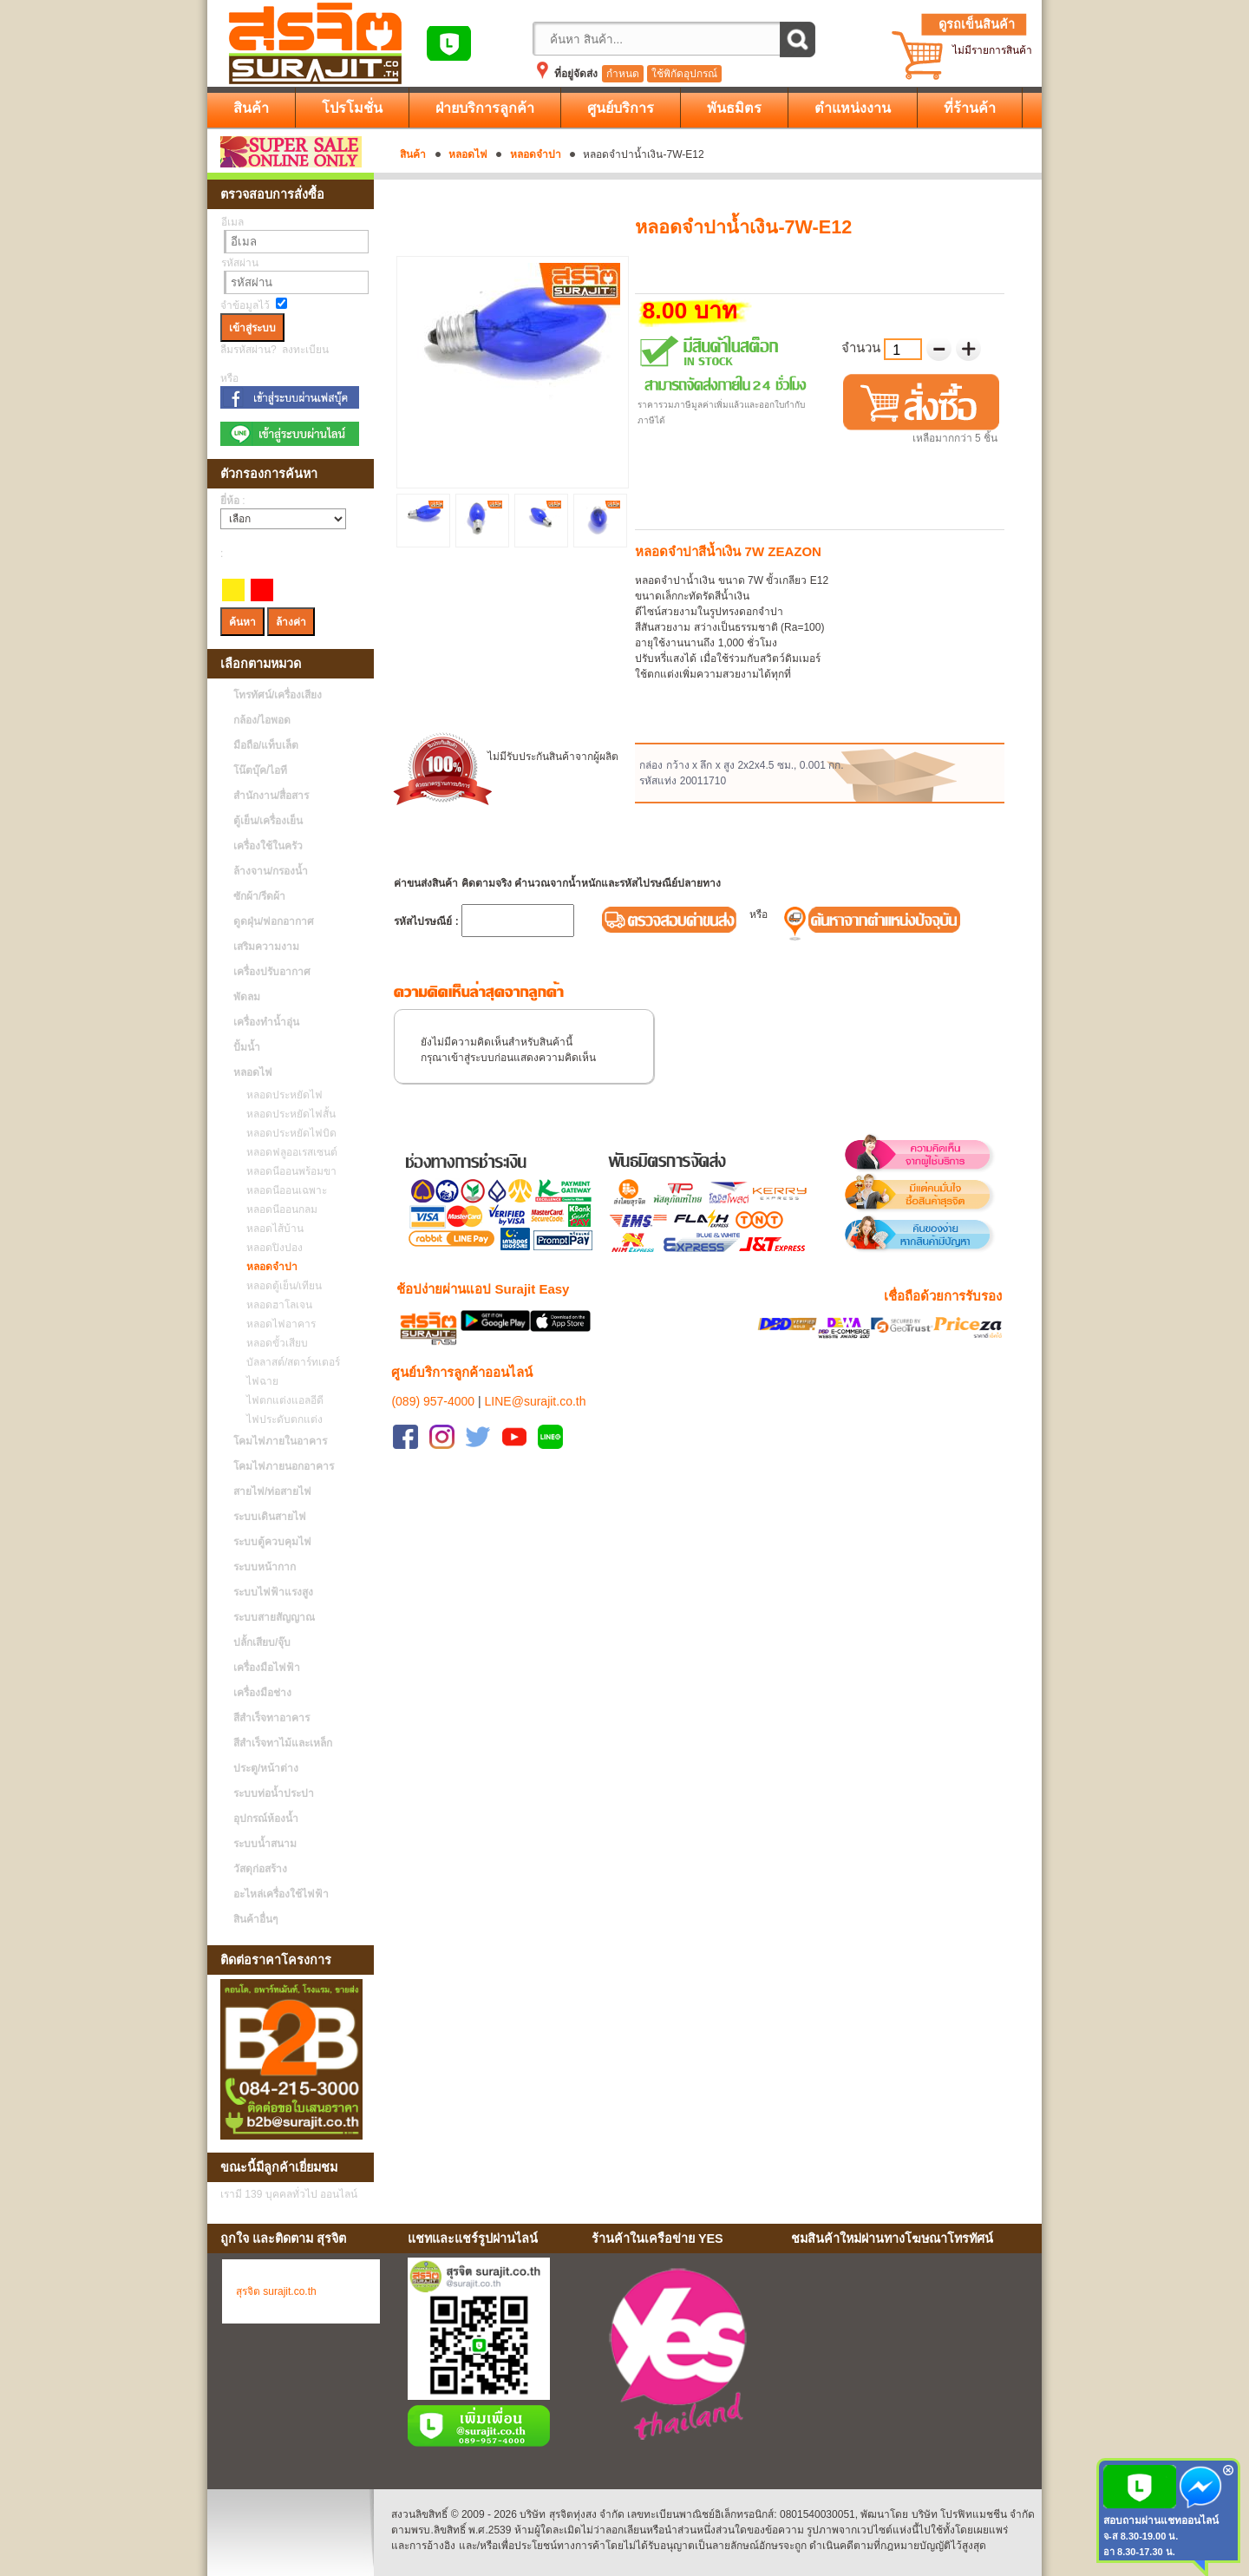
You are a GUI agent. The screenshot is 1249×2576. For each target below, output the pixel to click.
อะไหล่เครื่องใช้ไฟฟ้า (281, 1894)
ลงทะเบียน (305, 350)
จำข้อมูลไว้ (245, 305)
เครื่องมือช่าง (262, 1693)
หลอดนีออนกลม (277, 1209)
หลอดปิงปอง (270, 1248)
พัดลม (246, 997)
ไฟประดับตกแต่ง (280, 1419)
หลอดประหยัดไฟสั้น (287, 1114)
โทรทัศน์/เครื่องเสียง (277, 695)
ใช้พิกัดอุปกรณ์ (684, 74)
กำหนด (622, 74)
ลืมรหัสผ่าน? (248, 350)
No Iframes (910, 2357)
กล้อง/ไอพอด (262, 720)
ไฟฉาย (258, 1381)
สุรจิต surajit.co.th (276, 2291)
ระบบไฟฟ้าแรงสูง (273, 1592)
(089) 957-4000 (432, 1379)
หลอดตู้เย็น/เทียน (280, 1286)
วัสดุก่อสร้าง (260, 1869)
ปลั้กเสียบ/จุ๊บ (262, 1642)
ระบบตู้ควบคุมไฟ (272, 1542)
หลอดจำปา (535, 154)
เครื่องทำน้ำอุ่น (266, 1022)
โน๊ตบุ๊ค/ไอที (260, 770)
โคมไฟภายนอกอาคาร (283, 1466)
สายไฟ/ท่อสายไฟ (272, 1491)
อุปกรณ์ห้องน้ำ (265, 1818)
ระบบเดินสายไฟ (269, 1517)
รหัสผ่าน (239, 263)
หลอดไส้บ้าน (271, 1228)
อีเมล (232, 222)
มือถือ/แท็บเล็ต (265, 745)
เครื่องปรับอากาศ (272, 972)
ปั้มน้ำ (246, 1047)
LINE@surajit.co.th (535, 1379)
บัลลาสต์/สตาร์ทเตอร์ (289, 1362)
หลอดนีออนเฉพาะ (282, 1190)
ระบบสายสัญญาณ (274, 1617)
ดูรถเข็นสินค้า (976, 24)
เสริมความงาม (266, 947)
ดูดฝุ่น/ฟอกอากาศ (273, 921)
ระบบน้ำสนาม (265, 1844)
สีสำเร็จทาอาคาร (271, 1718)
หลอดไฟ (467, 154)
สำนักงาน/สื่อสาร (271, 796)
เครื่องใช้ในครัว (268, 846)
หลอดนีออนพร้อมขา (287, 1171)
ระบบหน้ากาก (264, 1567)
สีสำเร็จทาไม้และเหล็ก (282, 1743)
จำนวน (862, 347)
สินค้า (413, 154)
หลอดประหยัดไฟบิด (287, 1133)
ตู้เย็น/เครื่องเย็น (268, 821)
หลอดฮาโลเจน (275, 1305)
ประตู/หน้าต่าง (265, 1768)
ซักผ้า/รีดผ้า (259, 896)
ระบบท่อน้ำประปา (273, 1793)
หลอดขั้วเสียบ (273, 1343)
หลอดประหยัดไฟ (280, 1095)
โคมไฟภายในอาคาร (280, 1441)
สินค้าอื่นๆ (255, 1919)
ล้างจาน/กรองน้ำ (270, 871)
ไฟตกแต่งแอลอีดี (281, 1400)
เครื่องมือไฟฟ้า (266, 1668)
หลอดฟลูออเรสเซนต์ (287, 1152)
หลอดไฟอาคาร (277, 1324)
